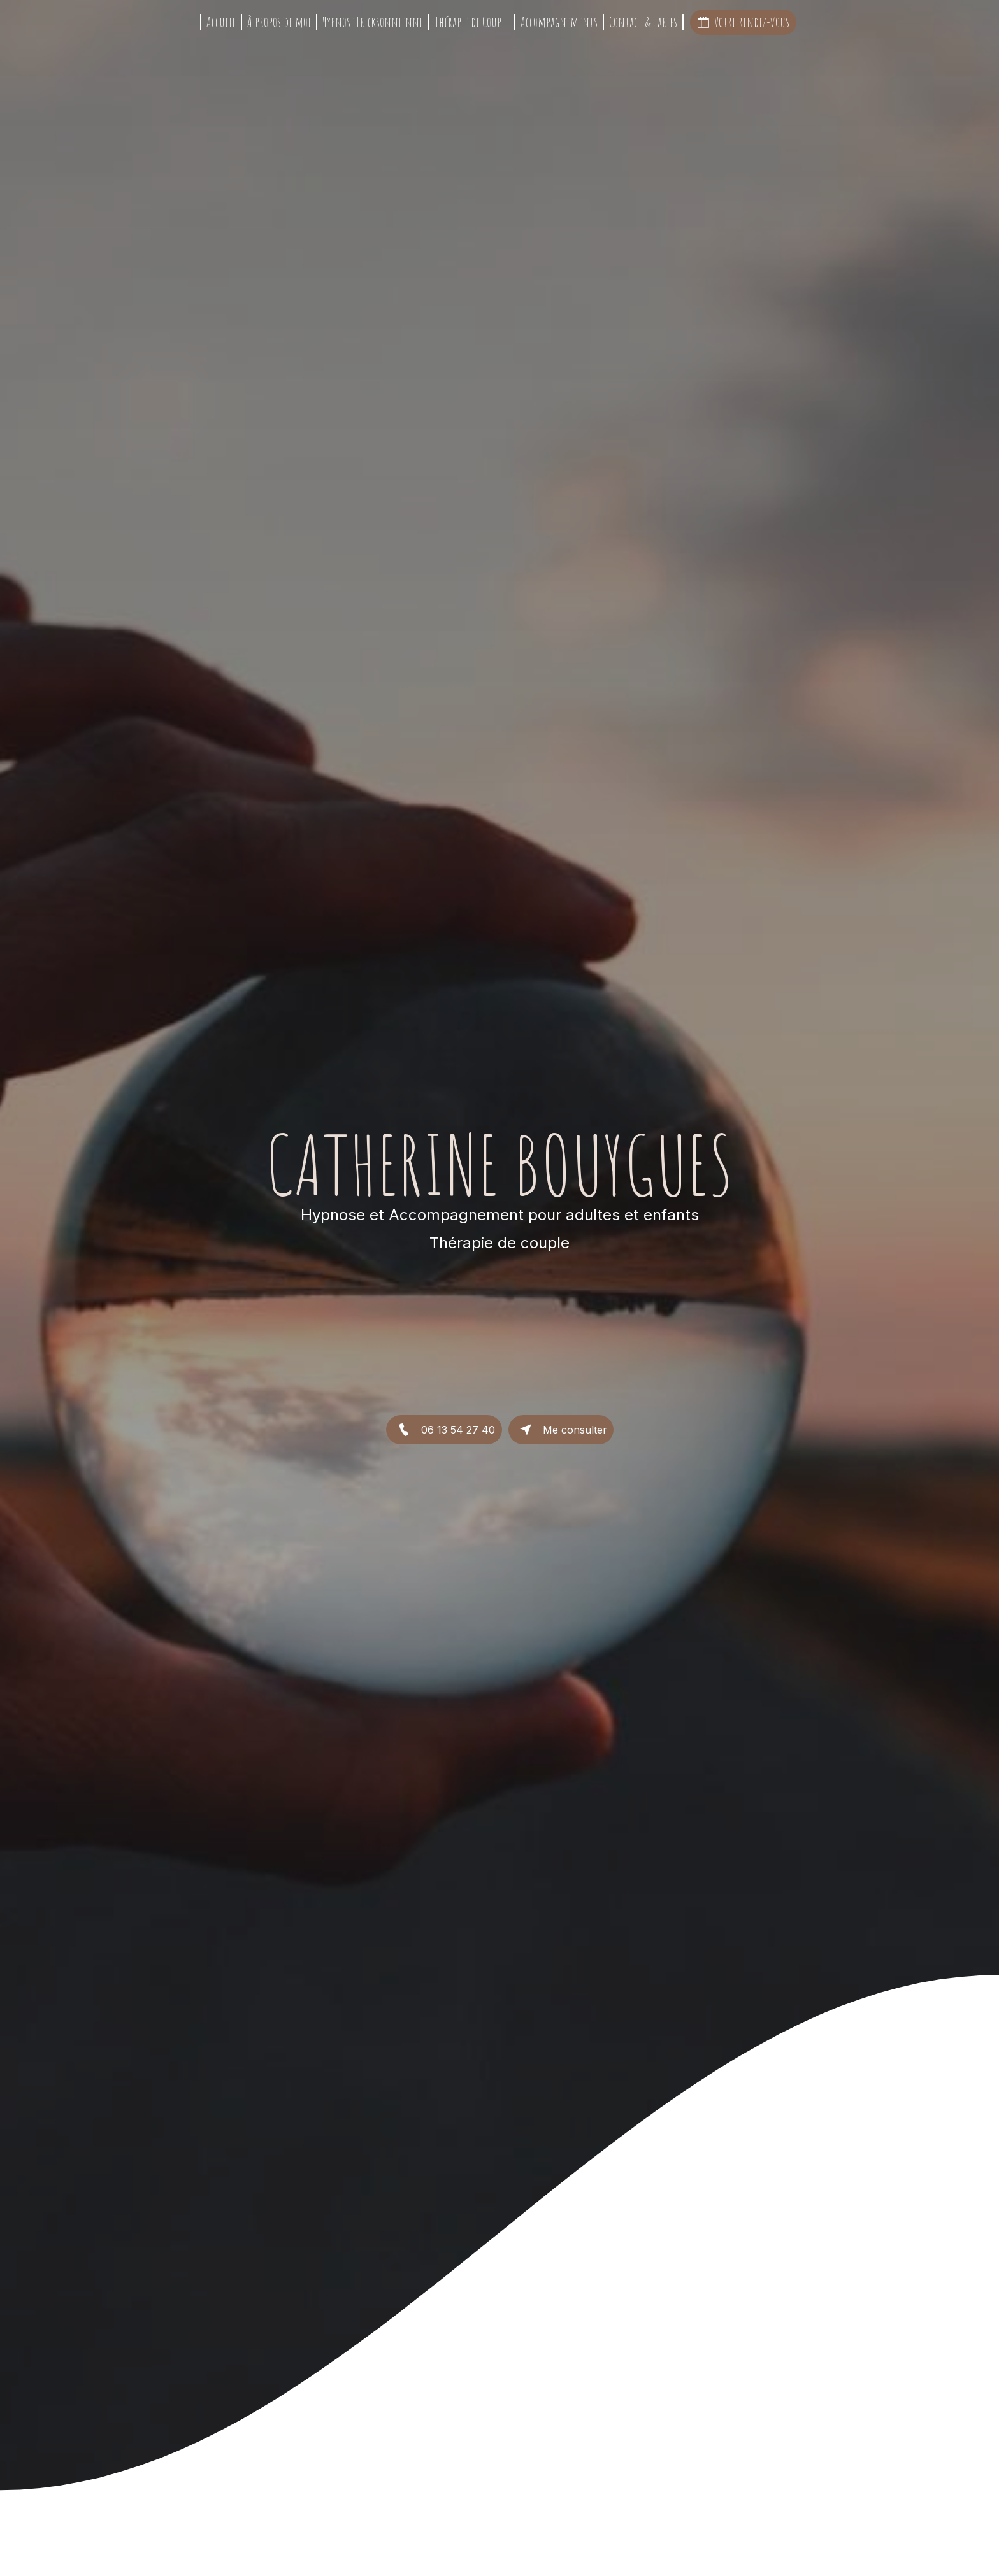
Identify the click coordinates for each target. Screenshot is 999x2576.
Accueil (221, 22)
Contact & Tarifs (643, 22)
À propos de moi (279, 22)
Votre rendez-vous (743, 22)
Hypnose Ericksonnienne (372, 22)
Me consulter (561, 1430)
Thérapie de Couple (472, 22)
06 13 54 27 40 (444, 1430)
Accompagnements (559, 22)
